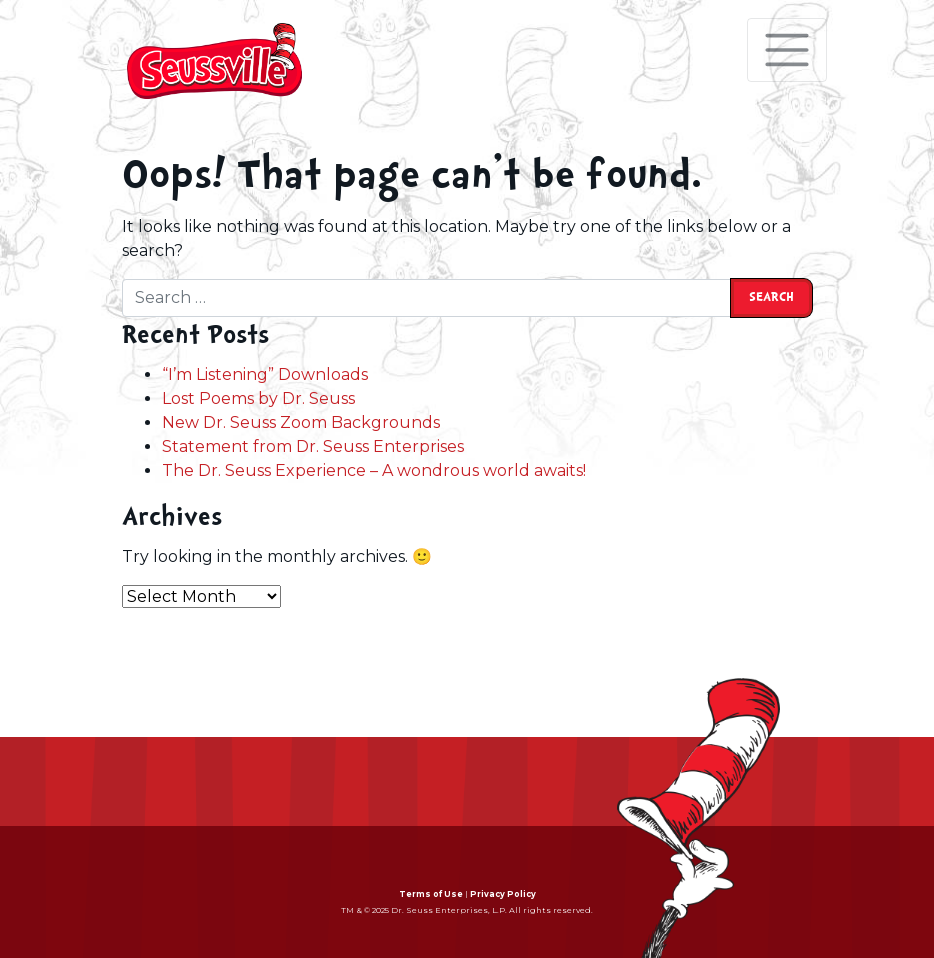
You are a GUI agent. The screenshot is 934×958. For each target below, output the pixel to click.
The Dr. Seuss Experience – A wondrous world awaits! (374, 470)
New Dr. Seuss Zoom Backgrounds (301, 422)
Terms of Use (431, 894)
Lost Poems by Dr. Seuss (258, 398)
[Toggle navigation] (787, 50)
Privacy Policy (503, 894)
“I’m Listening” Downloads (265, 374)
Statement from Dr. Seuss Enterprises (313, 446)
